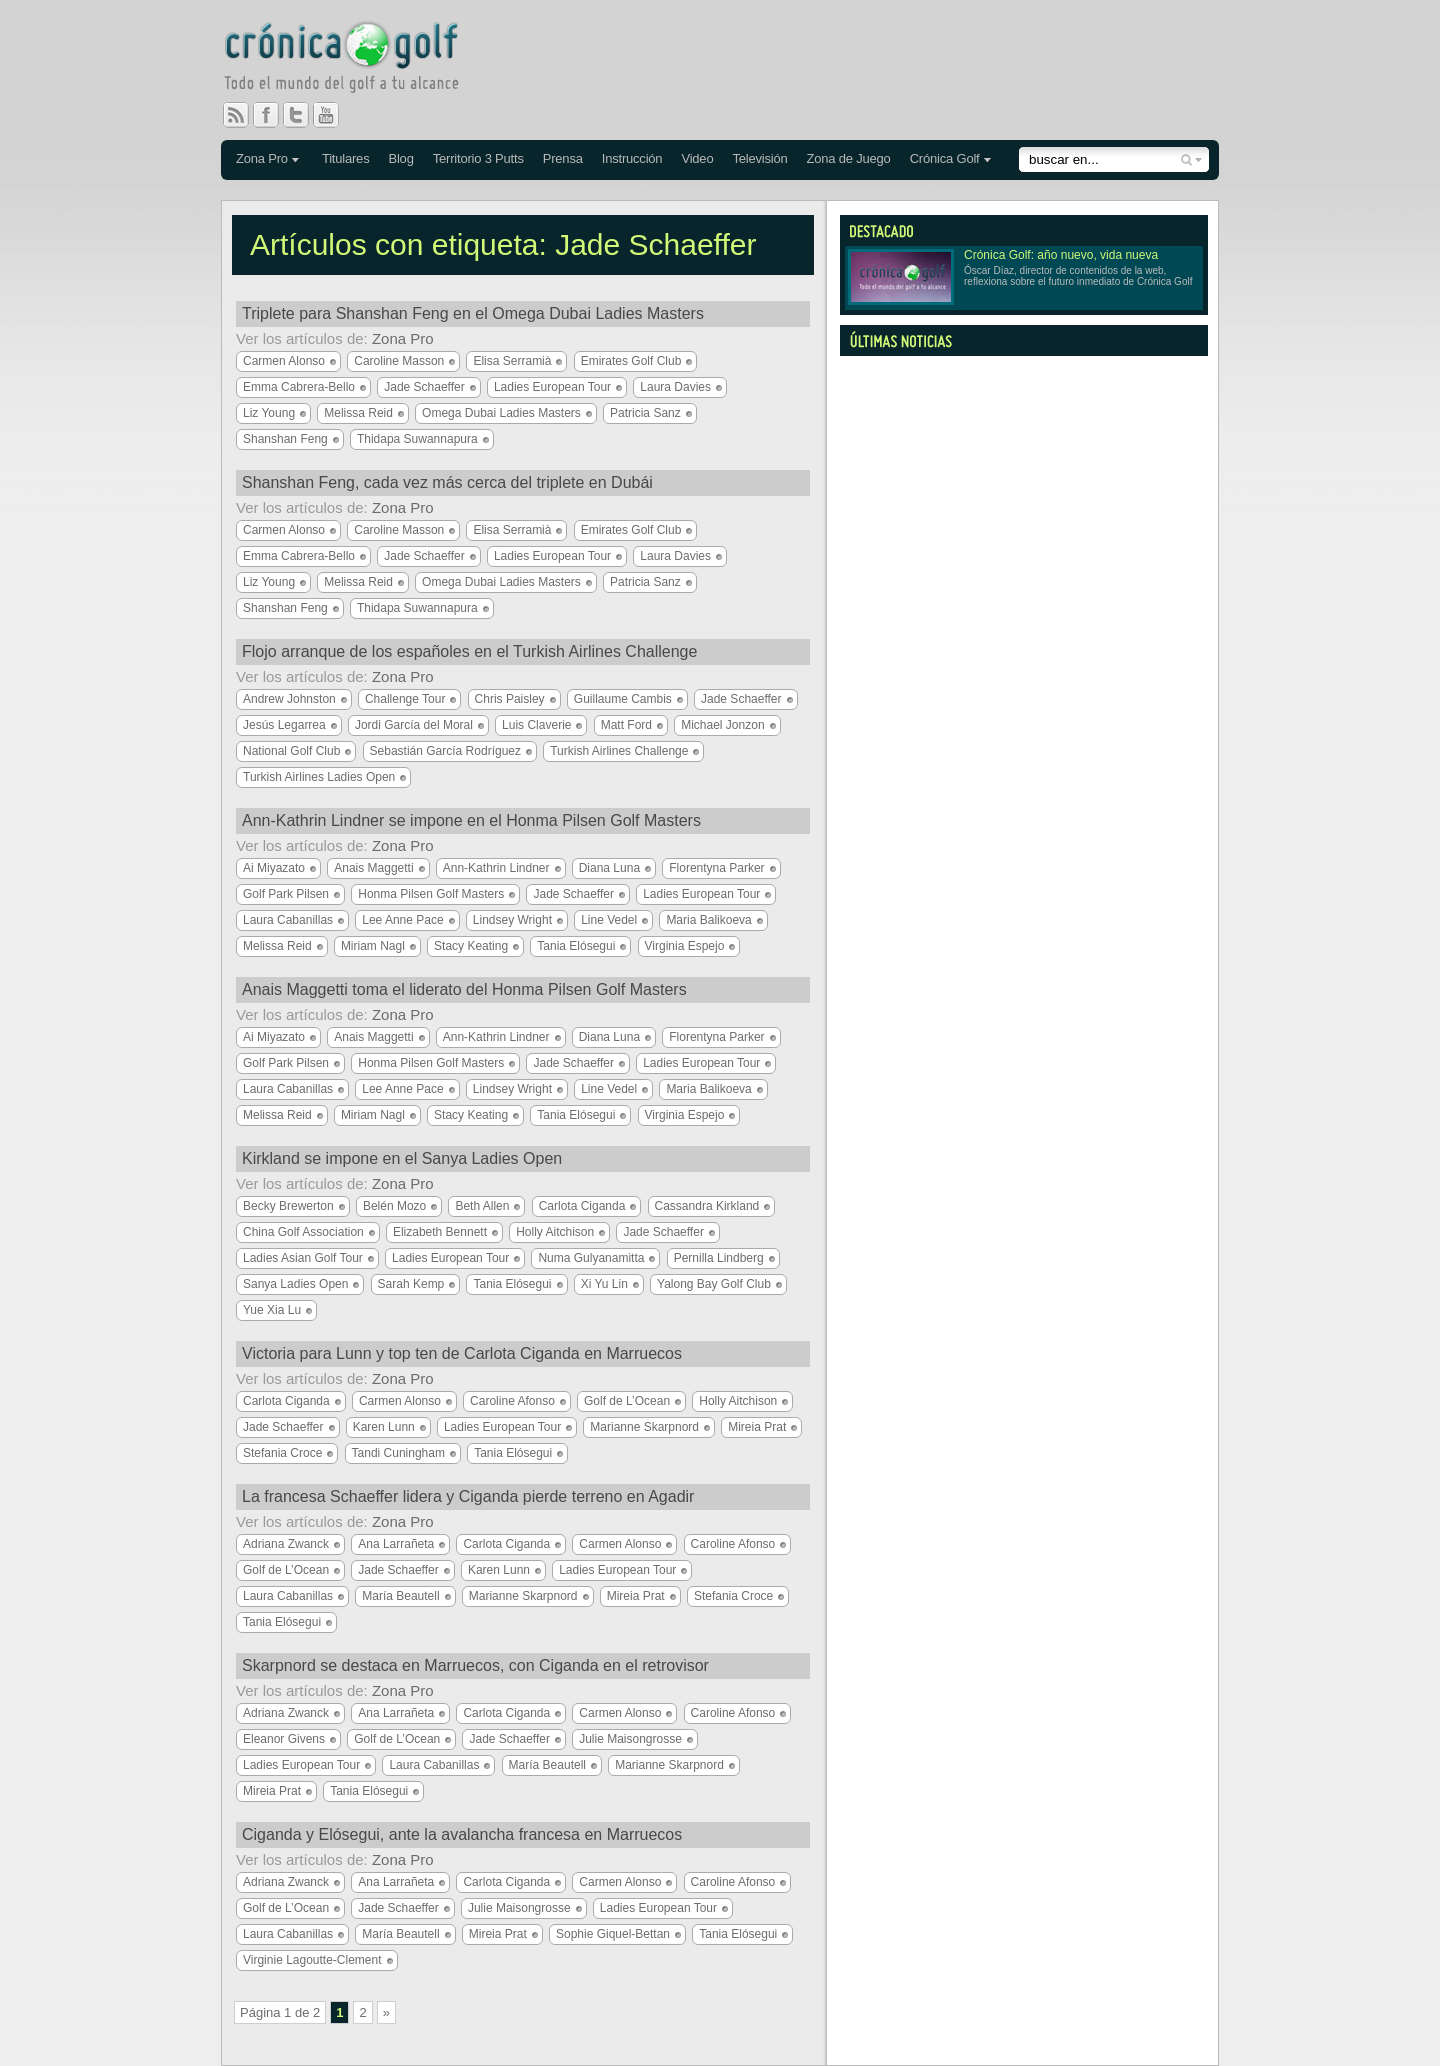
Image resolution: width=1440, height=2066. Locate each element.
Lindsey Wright (512, 920)
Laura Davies (675, 387)
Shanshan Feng (285, 439)
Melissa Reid (358, 413)
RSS (236, 115)
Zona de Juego (849, 158)
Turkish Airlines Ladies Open (319, 777)
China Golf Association (303, 1232)
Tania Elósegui (576, 946)
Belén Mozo (394, 1206)
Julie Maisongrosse (630, 1739)
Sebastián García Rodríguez (445, 751)
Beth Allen (482, 1206)
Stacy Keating (471, 946)
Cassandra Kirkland (707, 1206)
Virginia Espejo (685, 946)
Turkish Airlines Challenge (619, 751)
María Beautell (400, 1596)
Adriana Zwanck (286, 1544)
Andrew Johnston (289, 699)
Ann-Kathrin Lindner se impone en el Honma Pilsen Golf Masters (471, 820)
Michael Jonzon (722, 725)
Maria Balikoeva (708, 920)
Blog (400, 158)
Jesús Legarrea (284, 725)
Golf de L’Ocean (627, 1401)
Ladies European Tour (552, 387)
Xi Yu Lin (604, 1284)
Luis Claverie (536, 725)
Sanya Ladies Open (295, 1284)
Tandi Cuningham (398, 1453)
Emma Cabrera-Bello (299, 387)
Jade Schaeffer (424, 387)
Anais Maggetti (373, 868)
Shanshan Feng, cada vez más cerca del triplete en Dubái (447, 482)
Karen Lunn (384, 1427)
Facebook (274, 115)
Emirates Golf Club (631, 361)
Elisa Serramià (512, 361)
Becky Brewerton (288, 1206)
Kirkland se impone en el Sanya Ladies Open (402, 1158)
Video (697, 158)
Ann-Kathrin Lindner (496, 868)
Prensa (563, 158)
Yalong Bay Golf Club (714, 1284)
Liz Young (269, 413)
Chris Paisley (510, 699)
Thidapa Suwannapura (417, 439)
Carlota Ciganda (582, 1206)
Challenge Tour (405, 699)
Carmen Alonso (284, 361)
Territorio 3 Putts (478, 158)
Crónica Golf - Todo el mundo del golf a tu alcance (356, 60)
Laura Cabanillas (288, 920)
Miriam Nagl (373, 946)
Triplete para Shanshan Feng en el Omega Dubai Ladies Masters (473, 313)
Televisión (759, 158)
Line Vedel (609, 920)
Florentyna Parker (716, 868)
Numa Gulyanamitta (591, 1258)
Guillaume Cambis (623, 699)
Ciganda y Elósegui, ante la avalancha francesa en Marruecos (462, 1834)
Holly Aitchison (555, 1232)
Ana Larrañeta (396, 1544)
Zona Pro (262, 158)
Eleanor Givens (284, 1739)
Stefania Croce (282, 1453)
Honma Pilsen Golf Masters (431, 894)
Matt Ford (626, 725)
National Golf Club (291, 751)
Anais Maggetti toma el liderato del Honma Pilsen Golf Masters (464, 989)
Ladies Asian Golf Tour (303, 1258)
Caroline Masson (399, 361)
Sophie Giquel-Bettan (613, 1934)
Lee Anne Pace (402, 920)
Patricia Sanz (645, 413)
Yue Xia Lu (272, 1310)
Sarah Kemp (411, 1284)
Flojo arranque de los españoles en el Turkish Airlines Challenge (469, 651)
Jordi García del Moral (414, 725)
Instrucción (632, 158)
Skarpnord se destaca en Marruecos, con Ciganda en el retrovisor (475, 1665)
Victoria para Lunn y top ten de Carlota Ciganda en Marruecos (462, 1353)
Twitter (304, 115)
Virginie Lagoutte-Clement (312, 1960)
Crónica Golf (945, 158)
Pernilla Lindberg (719, 1258)
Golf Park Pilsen (286, 894)
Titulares (346, 158)
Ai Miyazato (274, 868)
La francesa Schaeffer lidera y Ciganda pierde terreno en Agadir (468, 1496)
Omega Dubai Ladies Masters (501, 413)
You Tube (334, 115)
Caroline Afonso (512, 1401)
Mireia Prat (757, 1427)
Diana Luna (609, 868)
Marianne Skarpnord (644, 1427)
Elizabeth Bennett (440, 1232)
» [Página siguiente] (386, 2012)
